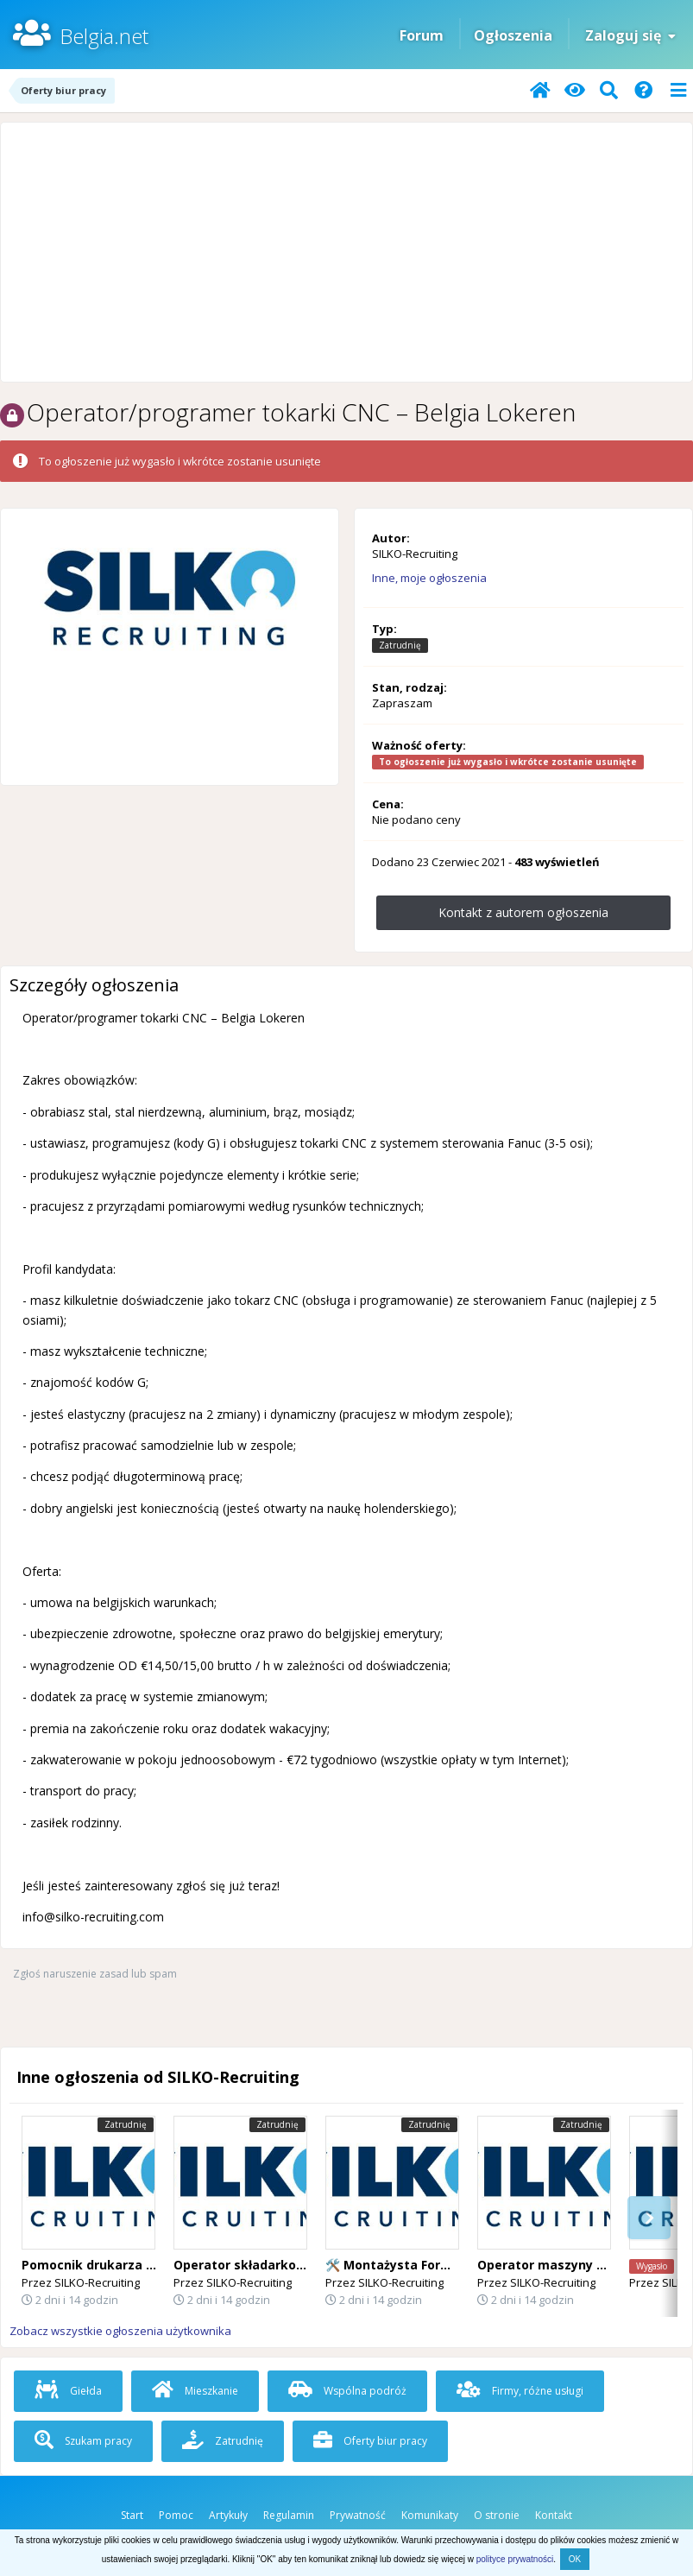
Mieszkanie (195, 2390)
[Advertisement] (346, 252)
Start (132, 2515)
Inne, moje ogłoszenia (429, 577)
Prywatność (358, 2515)
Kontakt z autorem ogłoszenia (523, 912)
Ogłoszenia (513, 35)
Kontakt (553, 2515)
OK (575, 2559)
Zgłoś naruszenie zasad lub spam (95, 1973)
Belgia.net (104, 36)
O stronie (497, 2515)
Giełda (68, 2390)
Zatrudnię (222, 2441)
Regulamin (288, 2515)
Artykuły (228, 2515)
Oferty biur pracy (370, 2441)
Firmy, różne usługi (520, 2390)
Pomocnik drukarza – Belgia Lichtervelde (149, 2264)
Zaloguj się (630, 35)
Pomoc (176, 2515)
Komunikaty (429, 2515)
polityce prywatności (514, 2559)
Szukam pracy (83, 2441)
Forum (422, 35)
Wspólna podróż (347, 2390)
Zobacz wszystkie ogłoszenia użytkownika (120, 2331)
